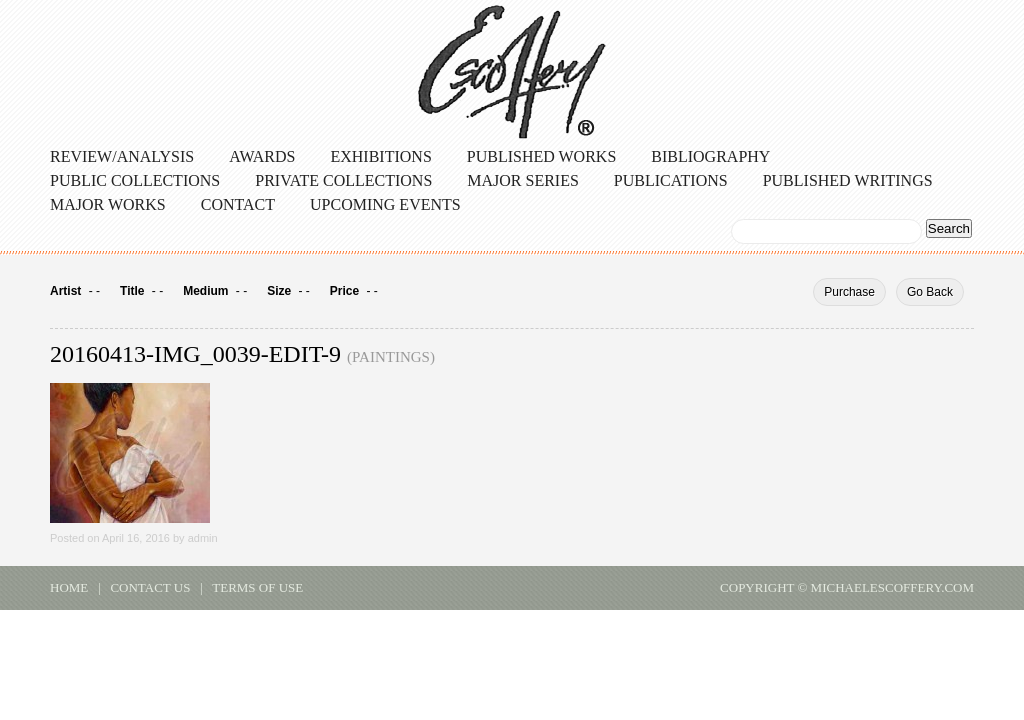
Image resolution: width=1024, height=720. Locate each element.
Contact (238, 204)
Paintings (391, 357)
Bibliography (710, 156)
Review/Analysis (122, 156)
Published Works (542, 156)
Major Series (523, 180)
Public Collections (135, 180)
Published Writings (848, 180)
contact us (150, 587)
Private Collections (343, 180)
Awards (262, 156)
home (69, 587)
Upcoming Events (385, 204)
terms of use (257, 587)
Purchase (849, 292)
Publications (671, 180)
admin (203, 538)
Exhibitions (380, 156)
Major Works (108, 204)
